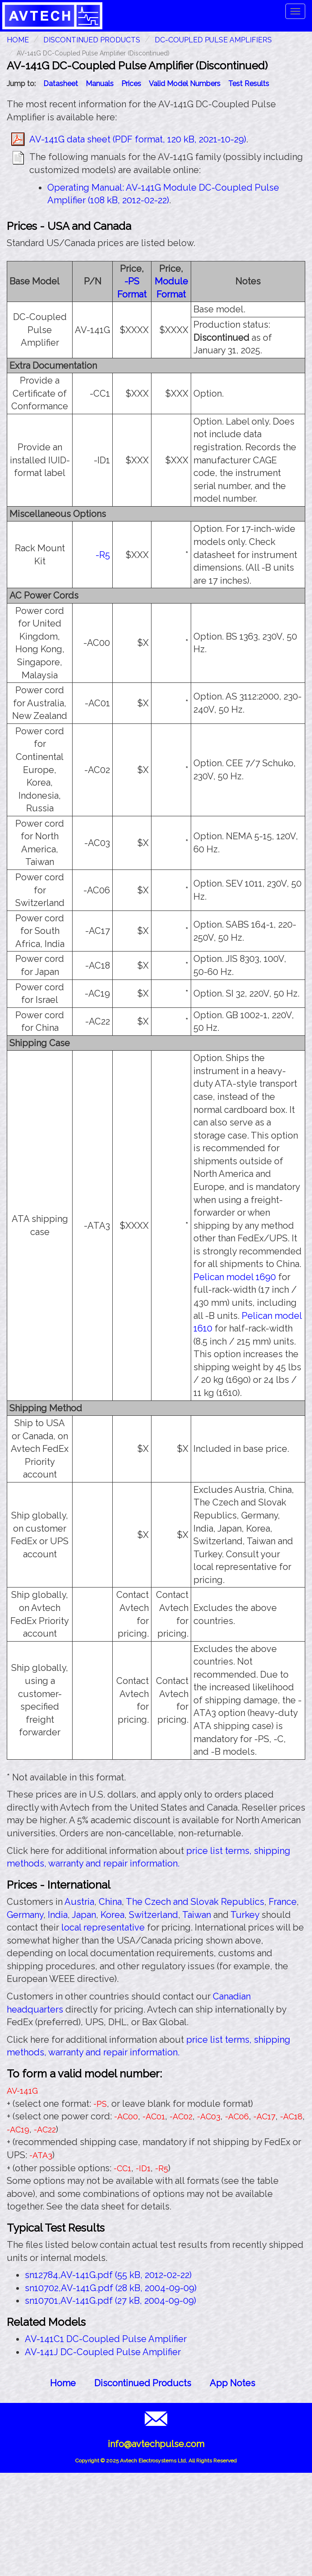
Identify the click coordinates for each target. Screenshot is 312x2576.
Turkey (244, 1914)
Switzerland (153, 1914)
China (110, 1901)
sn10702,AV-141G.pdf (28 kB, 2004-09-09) (111, 2288)
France (283, 1901)
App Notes (232, 2383)
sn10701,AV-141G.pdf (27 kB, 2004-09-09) (110, 2300)
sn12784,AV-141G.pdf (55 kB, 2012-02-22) (108, 2274)
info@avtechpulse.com (156, 2444)
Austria (79, 1901)
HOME (18, 40)
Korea (112, 1914)
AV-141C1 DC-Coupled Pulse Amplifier (106, 2338)
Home (63, 2383)
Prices (131, 83)
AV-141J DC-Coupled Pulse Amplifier (103, 2352)
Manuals (100, 83)
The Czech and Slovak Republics (195, 1901)
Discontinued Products (91, 40)
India (58, 1914)
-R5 (103, 554)
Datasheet (60, 83)
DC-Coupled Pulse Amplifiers (213, 40)
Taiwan (196, 1914)
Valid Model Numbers (184, 83)
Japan (84, 1914)
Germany (25, 1914)
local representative (103, 1927)
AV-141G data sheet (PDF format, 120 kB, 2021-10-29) (137, 139)
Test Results (248, 83)
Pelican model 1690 (234, 1277)
